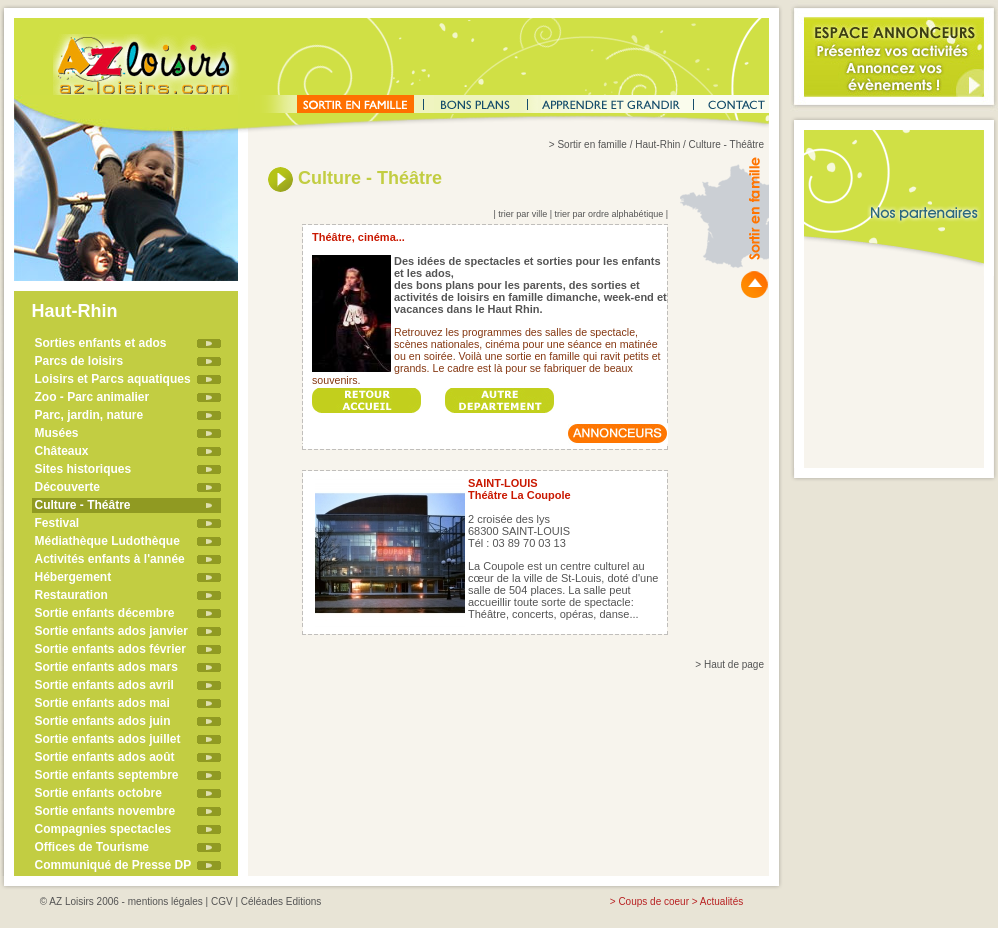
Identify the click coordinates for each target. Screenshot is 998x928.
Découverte (67, 487)
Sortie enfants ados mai (102, 703)
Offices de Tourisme (92, 847)
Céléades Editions (281, 901)
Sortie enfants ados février (110, 649)
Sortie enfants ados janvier (111, 631)
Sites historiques (83, 469)
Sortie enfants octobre (98, 793)
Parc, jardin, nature (89, 415)
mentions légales (165, 901)
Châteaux (62, 451)
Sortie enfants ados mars (106, 667)
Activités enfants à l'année (110, 559)
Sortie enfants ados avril (104, 685)
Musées (57, 433)
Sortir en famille (591, 144)
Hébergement (73, 577)
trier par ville (522, 214)
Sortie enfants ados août (105, 757)
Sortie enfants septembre (107, 775)
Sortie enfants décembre (105, 613)
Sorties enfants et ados (101, 343)
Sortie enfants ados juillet (108, 739)
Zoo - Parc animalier (92, 397)
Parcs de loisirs (79, 361)
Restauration (71, 595)
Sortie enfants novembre (105, 811)
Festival (57, 523)
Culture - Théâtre (83, 505)
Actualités (721, 901)
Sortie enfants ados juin (103, 721)
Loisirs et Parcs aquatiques (113, 379)
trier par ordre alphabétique (609, 214)
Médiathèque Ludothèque (107, 541)
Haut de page (734, 664)
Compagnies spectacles (103, 829)
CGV (222, 901)
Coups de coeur (653, 901)
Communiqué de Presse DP (113, 865)
